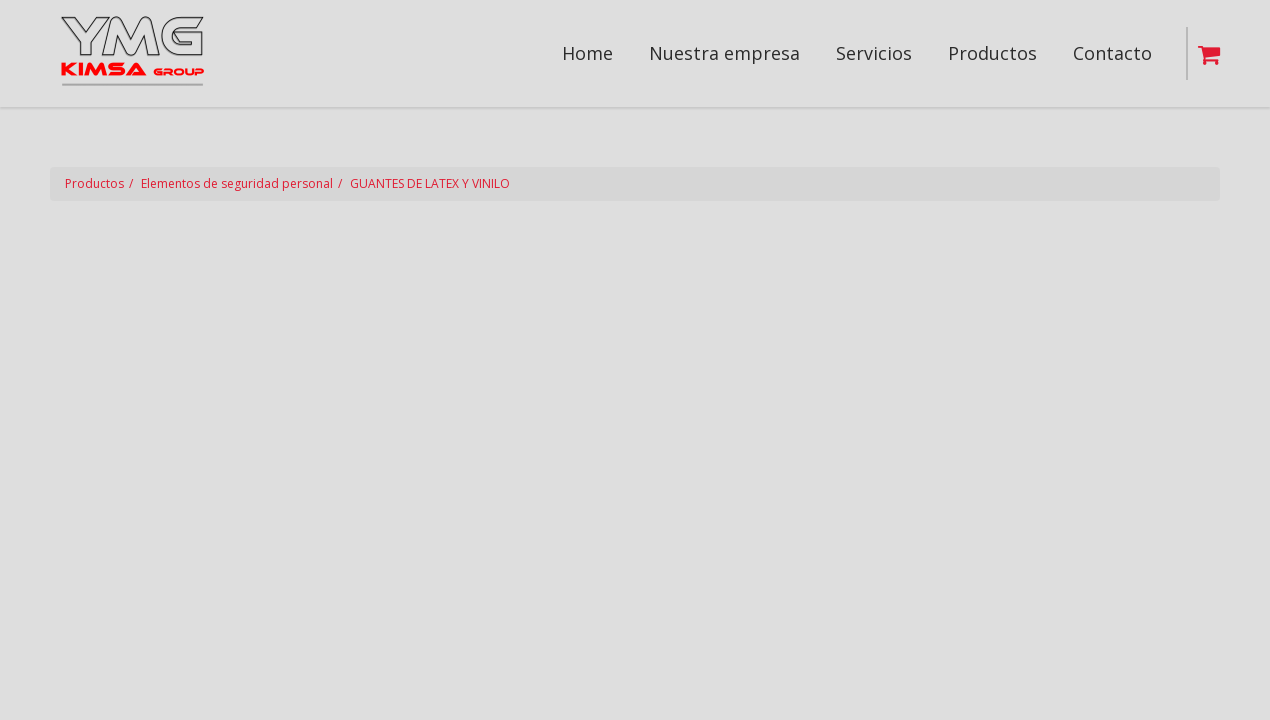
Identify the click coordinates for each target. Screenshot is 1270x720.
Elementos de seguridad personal (237, 183)
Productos (94, 183)
